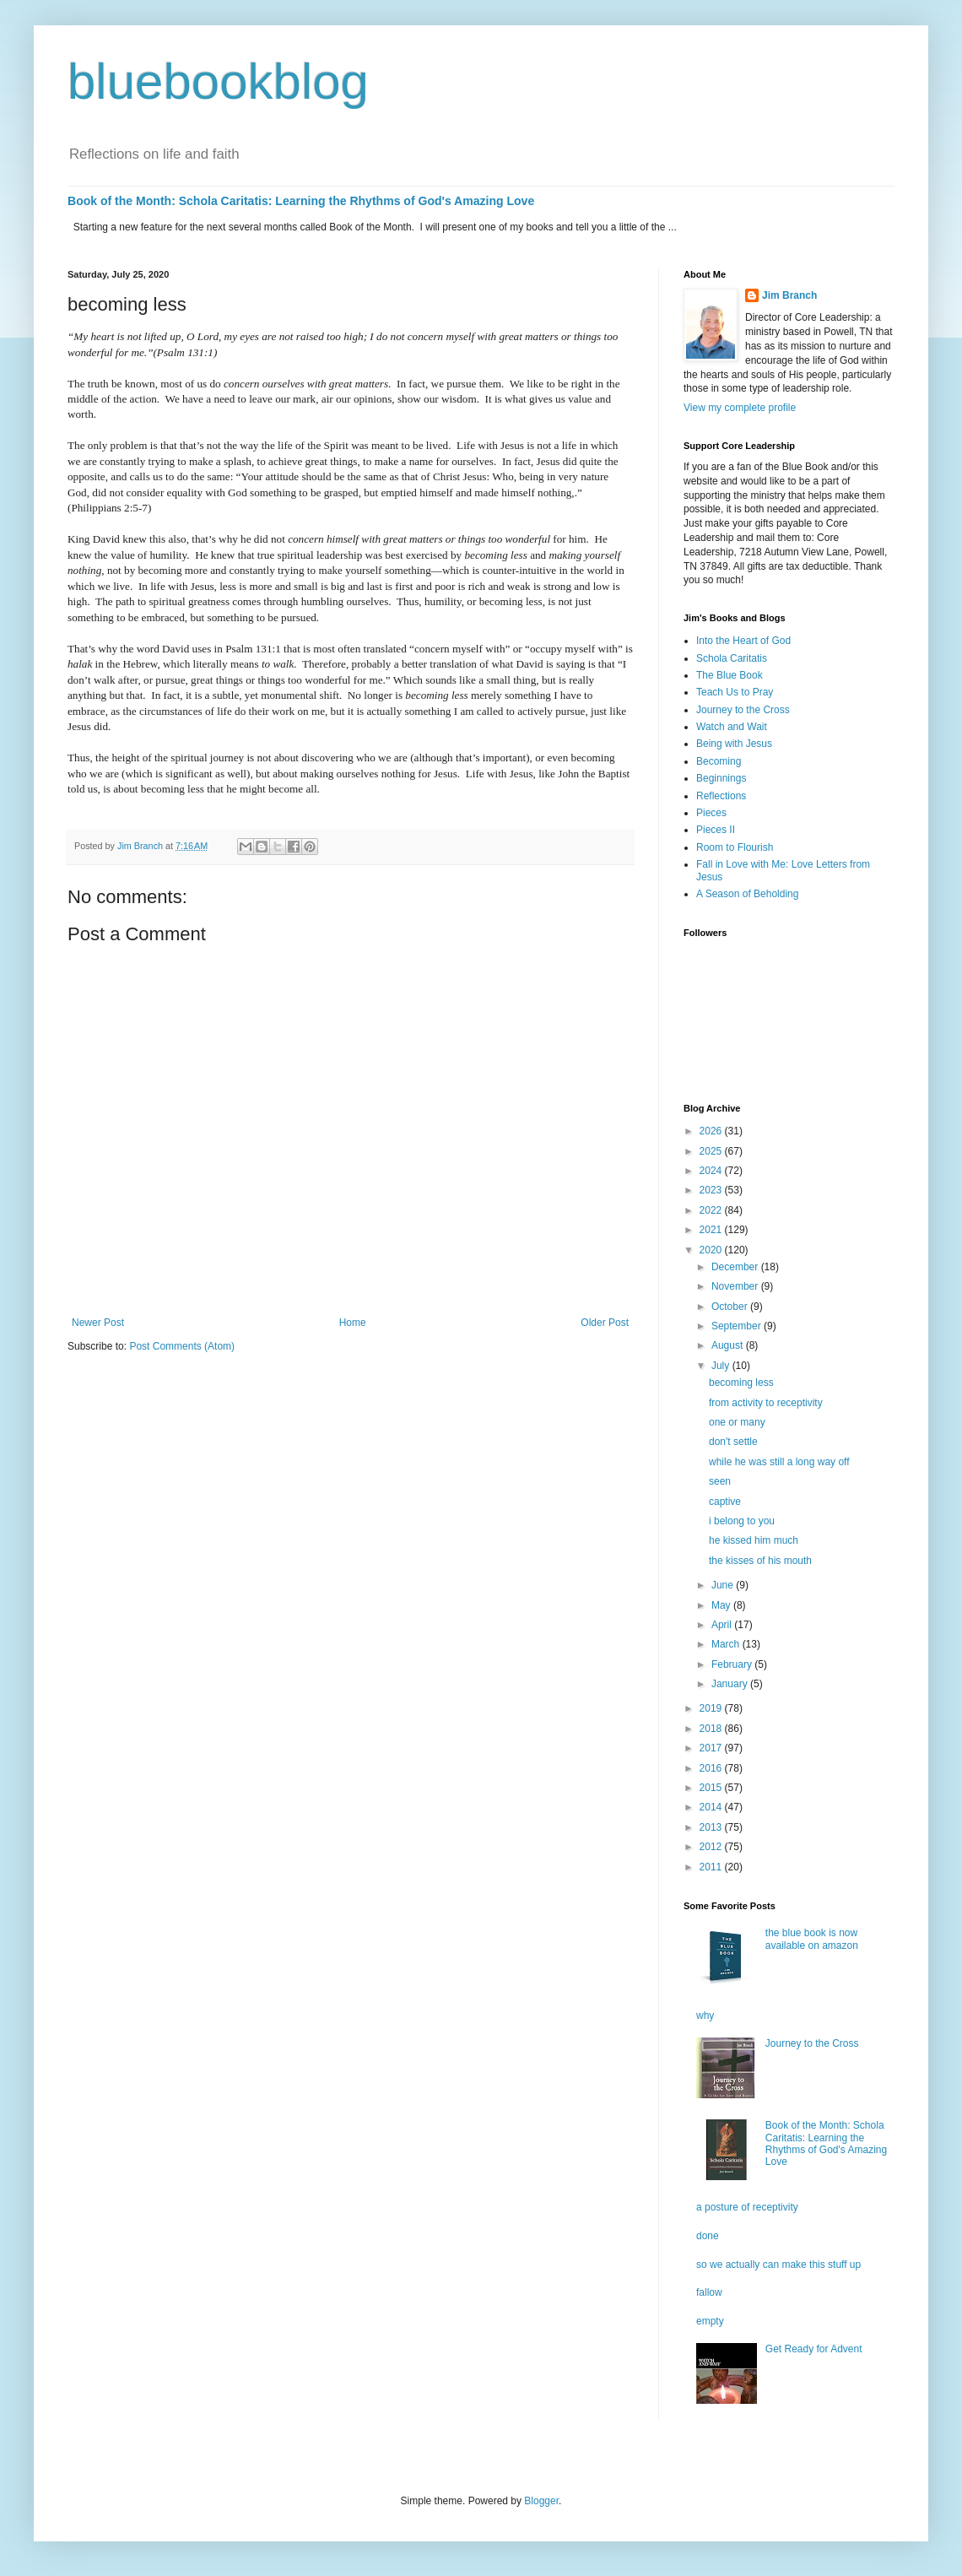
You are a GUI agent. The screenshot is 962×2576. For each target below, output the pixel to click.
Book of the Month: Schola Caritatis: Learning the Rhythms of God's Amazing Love (301, 201)
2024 (712, 1171)
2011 (712, 1867)
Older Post (605, 1323)
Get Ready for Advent (813, 2349)
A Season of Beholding (747, 894)
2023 (712, 1190)
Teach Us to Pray (734, 692)
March (727, 1644)
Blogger (541, 2501)
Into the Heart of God (743, 641)
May (722, 1605)
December (736, 1267)
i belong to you (742, 1521)
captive (725, 1501)
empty (710, 2321)
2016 (712, 1768)
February (732, 1664)
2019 (712, 1708)
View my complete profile (740, 408)
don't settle (733, 1442)
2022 (712, 1210)
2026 (712, 1131)
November (736, 1286)
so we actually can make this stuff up (778, 2264)
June (723, 1585)
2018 (712, 1728)
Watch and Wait (731, 727)
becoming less (741, 1382)
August (728, 1345)
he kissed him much (753, 1540)
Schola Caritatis (731, 658)
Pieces (711, 813)
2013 (712, 1827)
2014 (712, 1807)
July (721, 1366)
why (705, 2015)
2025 (712, 1151)
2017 (712, 1748)
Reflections (721, 796)
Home (352, 1323)
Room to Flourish (734, 847)
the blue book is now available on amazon (811, 1939)
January (730, 1684)
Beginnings (721, 778)
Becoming (718, 761)
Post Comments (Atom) (182, 1346)
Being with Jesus (734, 744)
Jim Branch (789, 295)
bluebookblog (218, 81)
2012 (712, 1847)
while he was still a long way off (779, 1462)
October (730, 1306)
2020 (712, 1250)
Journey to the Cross (743, 710)
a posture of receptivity (747, 2207)
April (722, 1625)
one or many (737, 1422)
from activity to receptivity (766, 1403)
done (707, 2236)
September (737, 1326)
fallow (709, 2292)
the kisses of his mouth (760, 1561)
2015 (712, 1788)
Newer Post (98, 1323)
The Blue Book (729, 675)
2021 (712, 1230)
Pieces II (715, 830)
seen (720, 1481)
